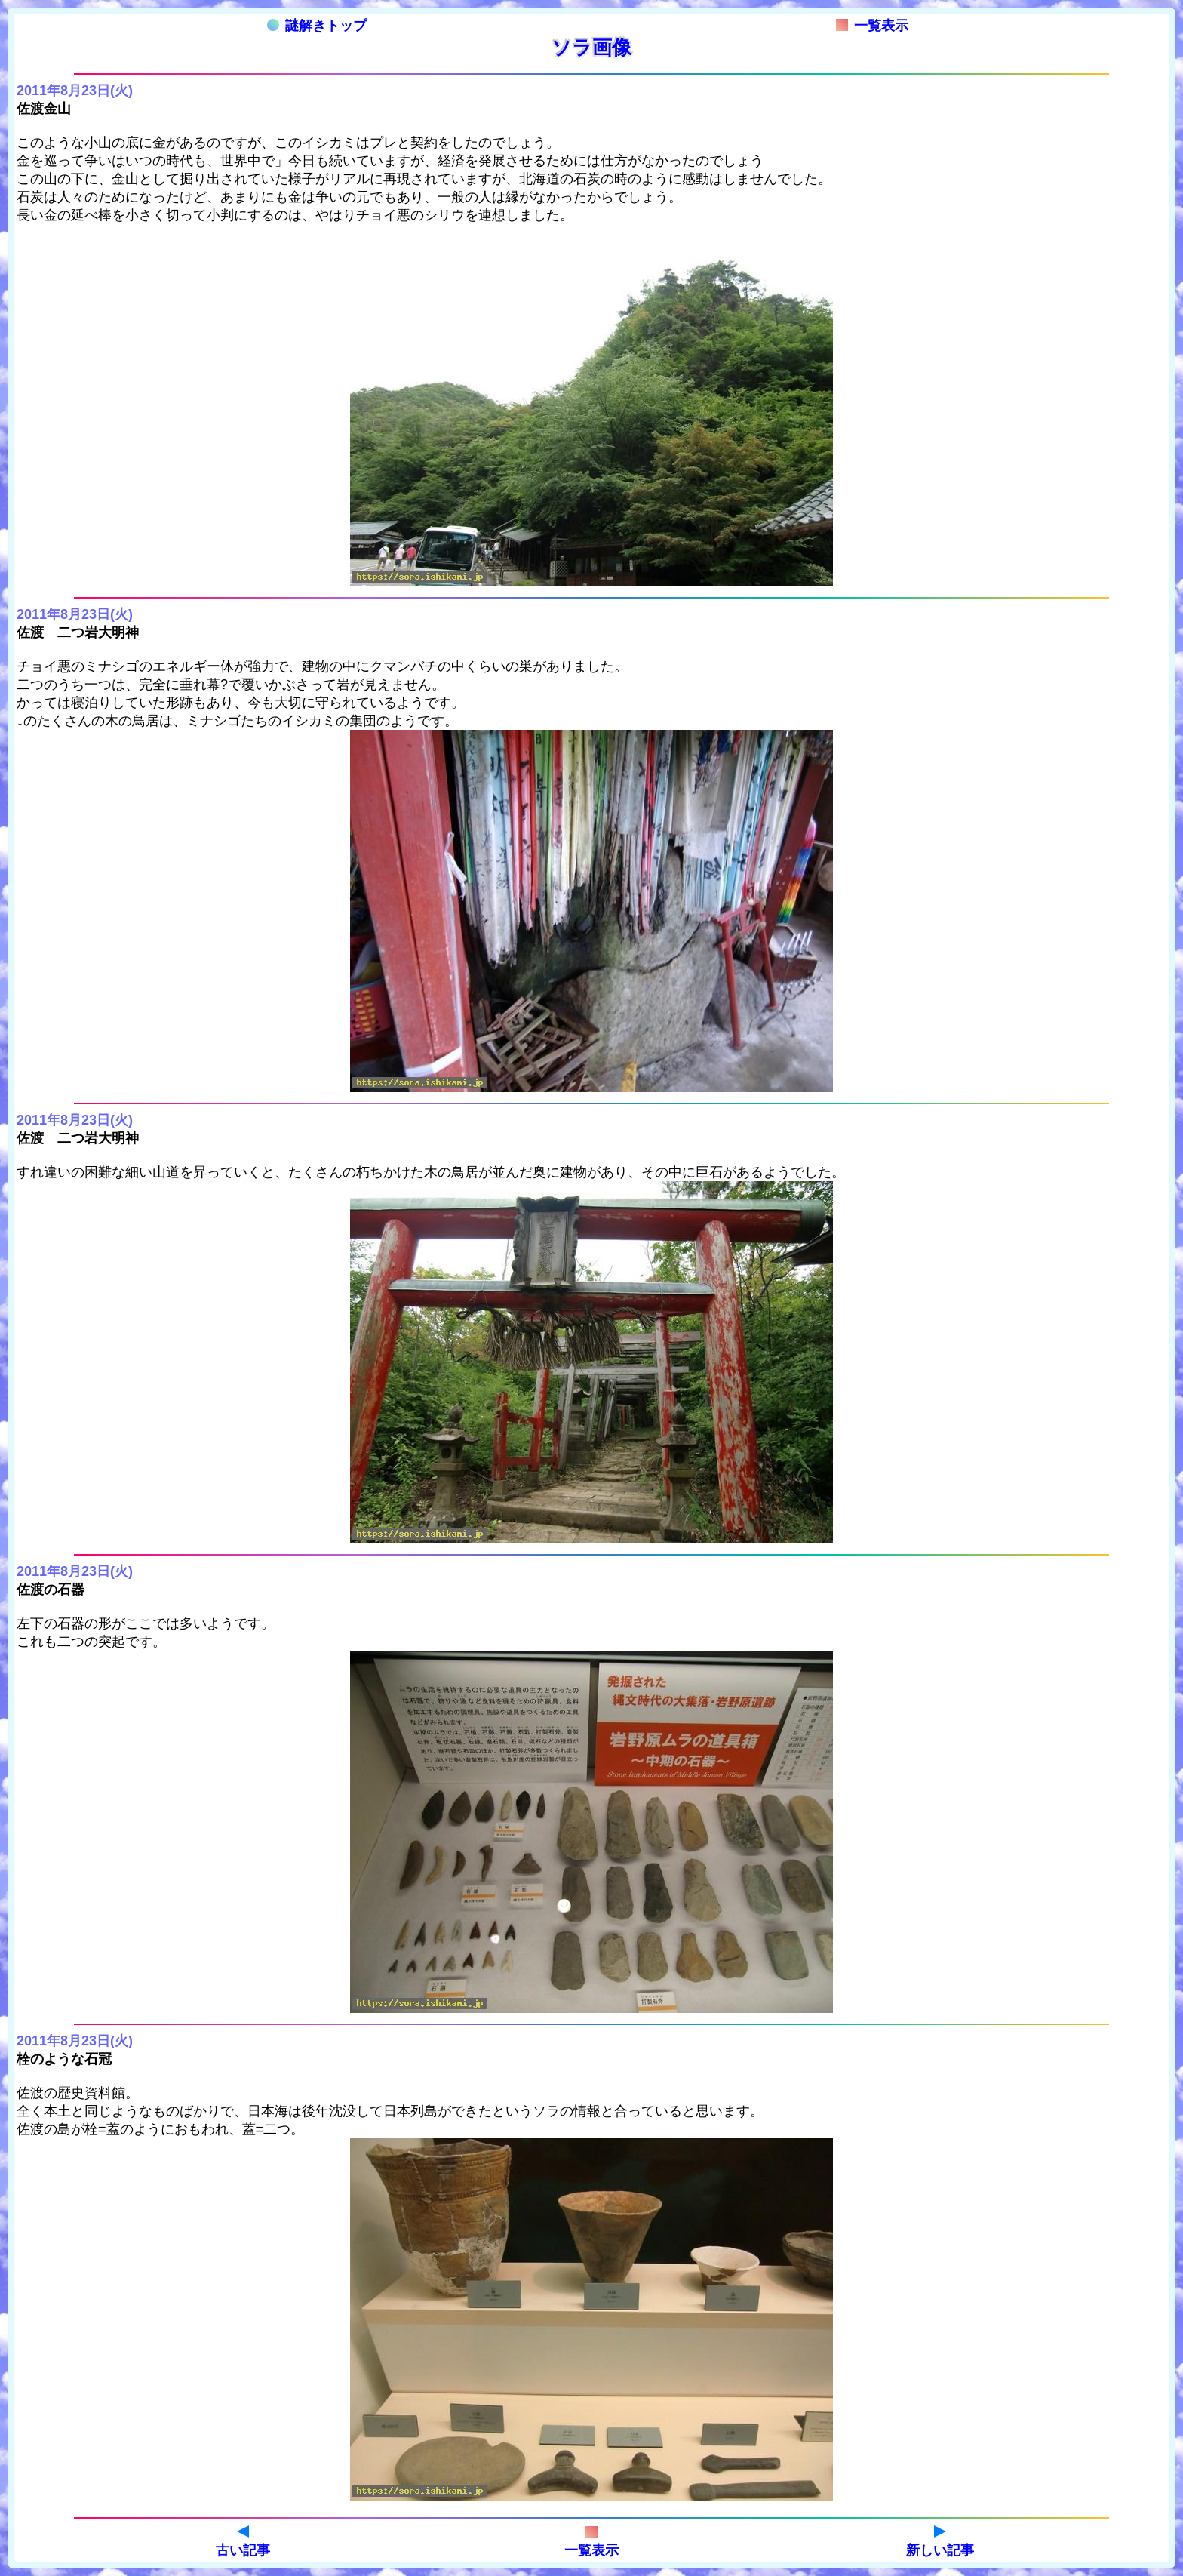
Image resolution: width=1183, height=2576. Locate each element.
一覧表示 (872, 25)
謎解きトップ (317, 25)
